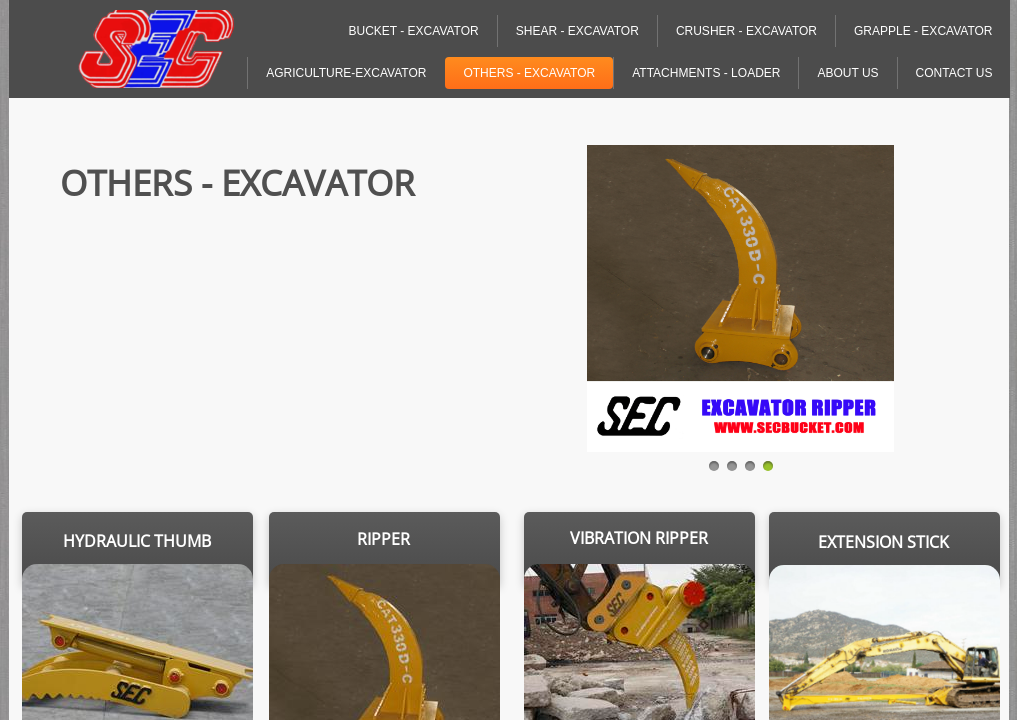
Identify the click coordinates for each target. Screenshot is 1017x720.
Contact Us (954, 73)
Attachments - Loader (706, 73)
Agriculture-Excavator (346, 73)
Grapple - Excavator (923, 31)
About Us (847, 73)
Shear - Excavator (577, 31)
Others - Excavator (529, 73)
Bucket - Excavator (413, 31)
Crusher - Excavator (746, 31)
